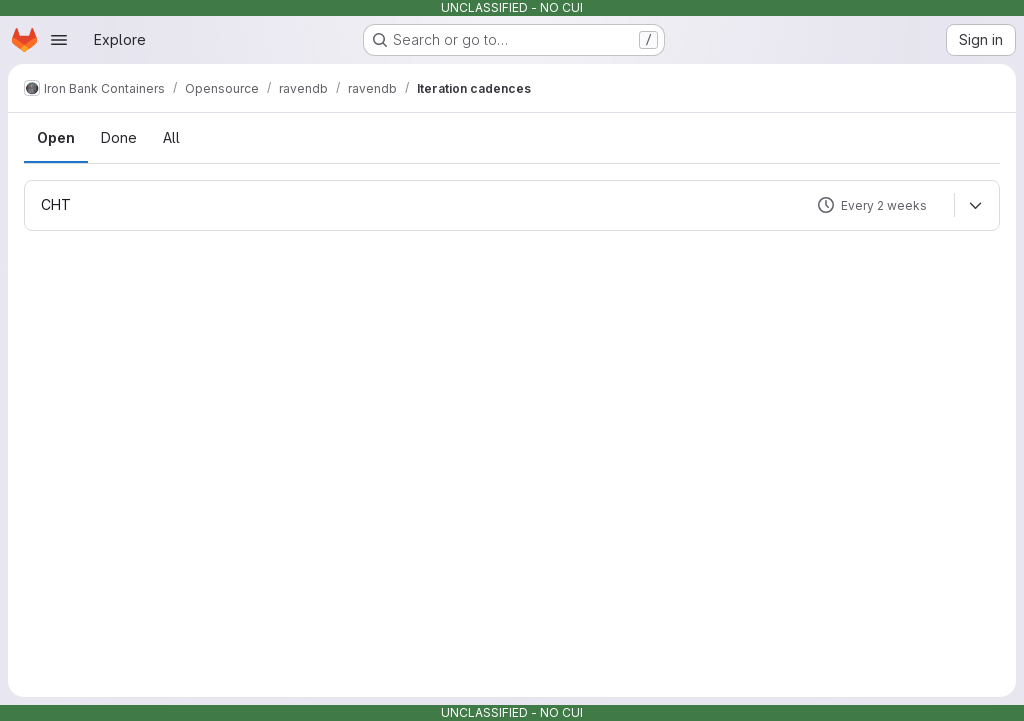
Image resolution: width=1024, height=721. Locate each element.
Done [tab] (119, 137)
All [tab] (171, 137)
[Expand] (975, 205)
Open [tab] (56, 137)
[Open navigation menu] (59, 40)
